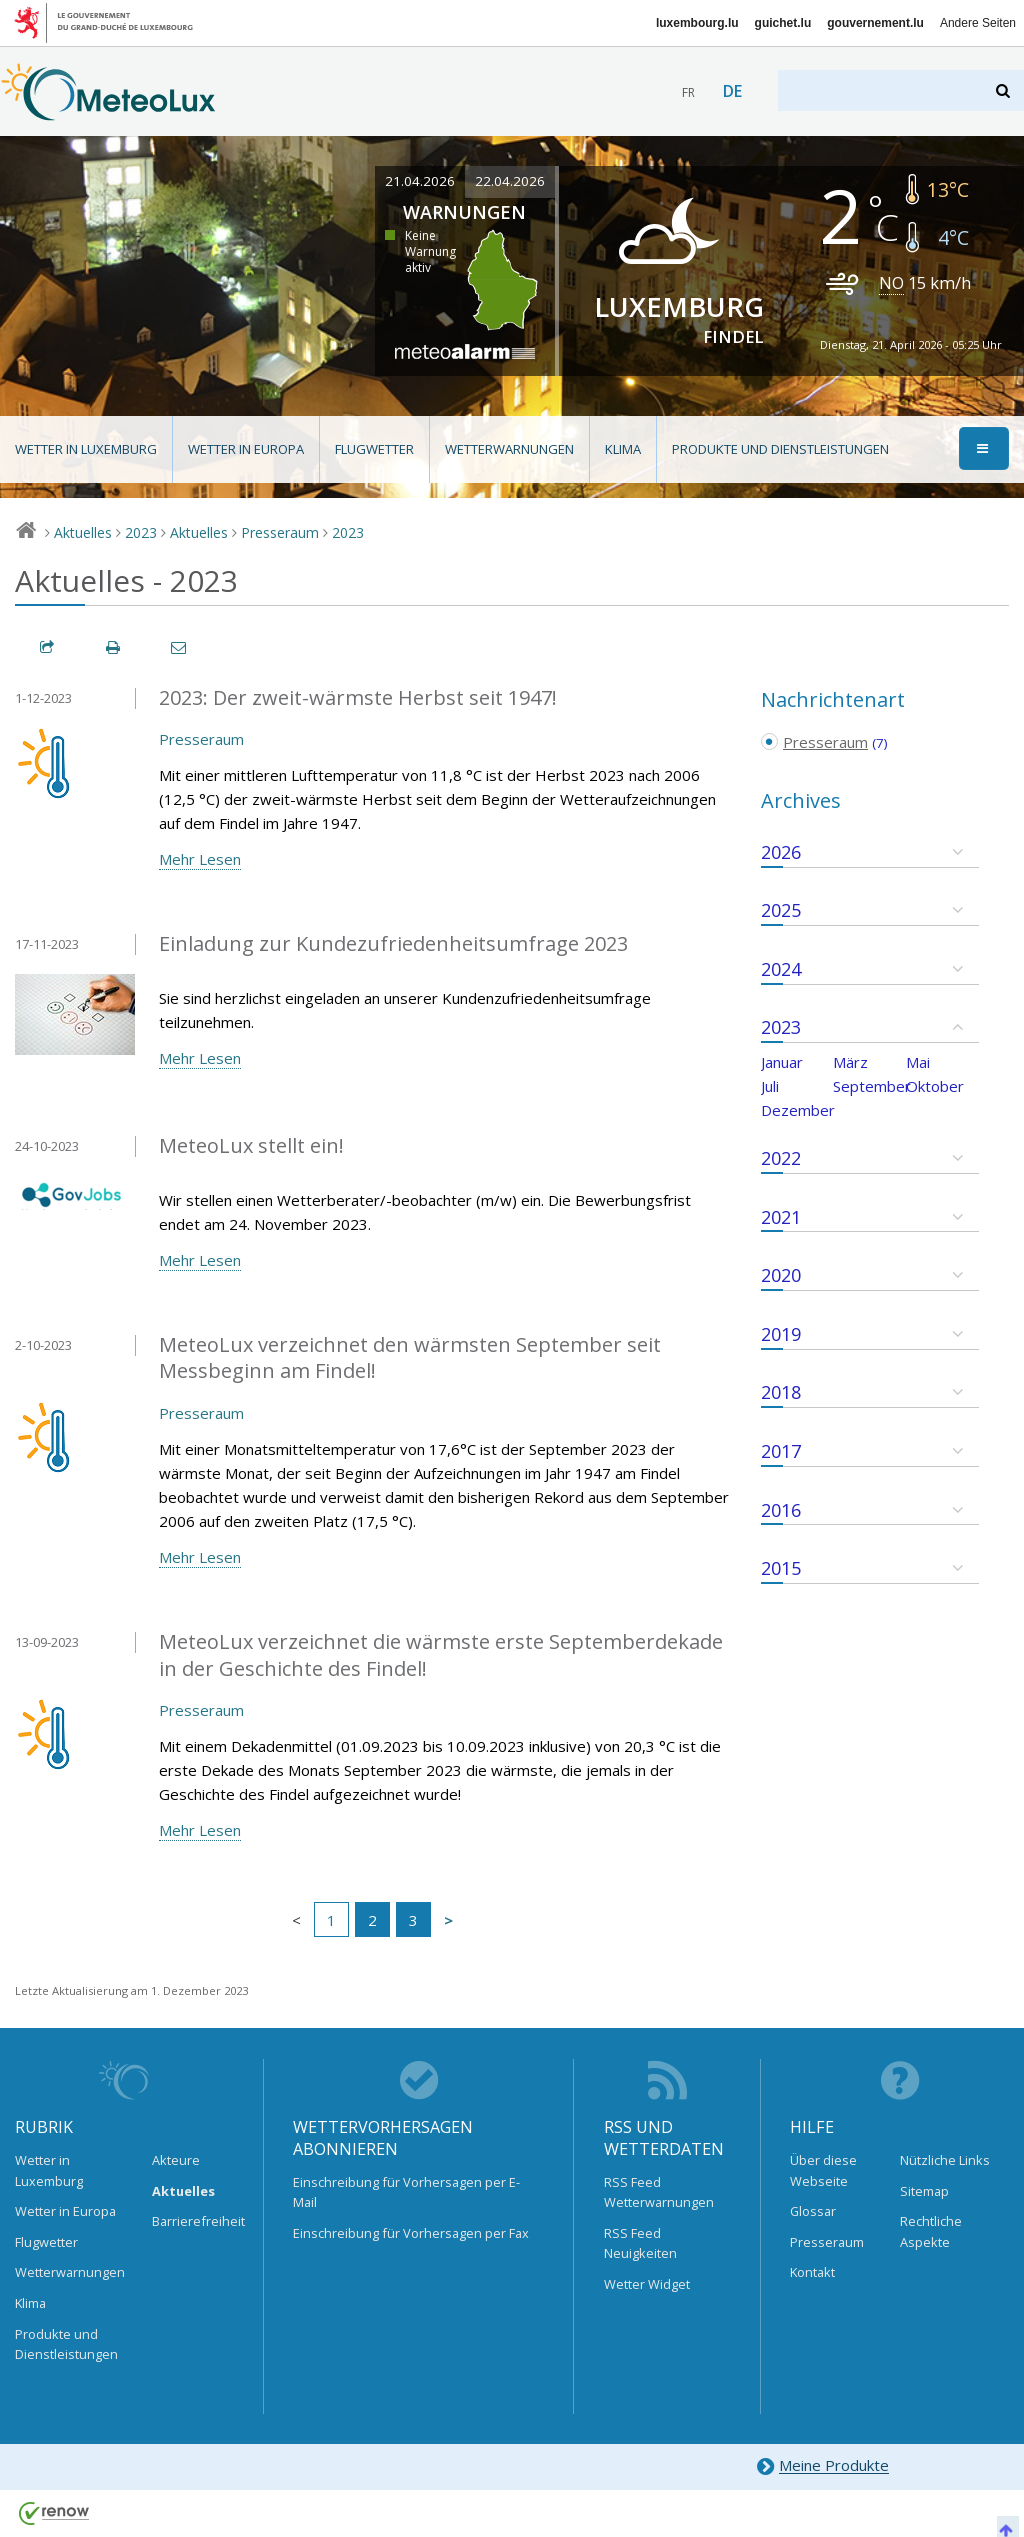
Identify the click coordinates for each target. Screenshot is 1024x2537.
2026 (781, 852)
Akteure (176, 2160)
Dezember (798, 1110)
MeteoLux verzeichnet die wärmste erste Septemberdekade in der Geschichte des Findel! (441, 1655)
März (850, 1062)
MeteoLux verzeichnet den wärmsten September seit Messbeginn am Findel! (410, 1358)
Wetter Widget (647, 2284)
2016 (781, 1510)
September (872, 1086)
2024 (781, 969)
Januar (782, 1062)
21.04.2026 (420, 181)
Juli (770, 1086)
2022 (781, 1158)
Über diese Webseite (823, 2170)
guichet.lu (783, 23)
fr (688, 92)
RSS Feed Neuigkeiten (640, 2243)
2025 (781, 910)
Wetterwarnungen (509, 449)
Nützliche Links (945, 2160)
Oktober (935, 1086)
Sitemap (924, 2191)
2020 (781, 1275)
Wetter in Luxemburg (86, 449)
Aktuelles (83, 532)
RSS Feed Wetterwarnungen (659, 2192)
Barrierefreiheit (193, 2221)
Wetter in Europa (246, 449)
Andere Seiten (978, 23)
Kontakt (812, 2272)
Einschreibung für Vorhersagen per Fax (411, 2233)
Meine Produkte (822, 2466)
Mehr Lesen (200, 859)
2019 (781, 1334)
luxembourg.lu (697, 23)
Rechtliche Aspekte (931, 2231)
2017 (781, 1451)
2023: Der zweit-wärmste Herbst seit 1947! (358, 697)
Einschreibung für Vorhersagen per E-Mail (406, 2192)
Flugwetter (374, 449)
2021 (781, 1217)
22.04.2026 (510, 181)
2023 (141, 532)
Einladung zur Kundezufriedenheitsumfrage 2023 (393, 943)
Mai (918, 1062)
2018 (781, 1392)
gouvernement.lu (875, 23)
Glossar (813, 2211)
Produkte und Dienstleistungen (780, 449)
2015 (781, 1568)
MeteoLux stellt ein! (251, 1145)
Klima (623, 449)
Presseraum (280, 532)
